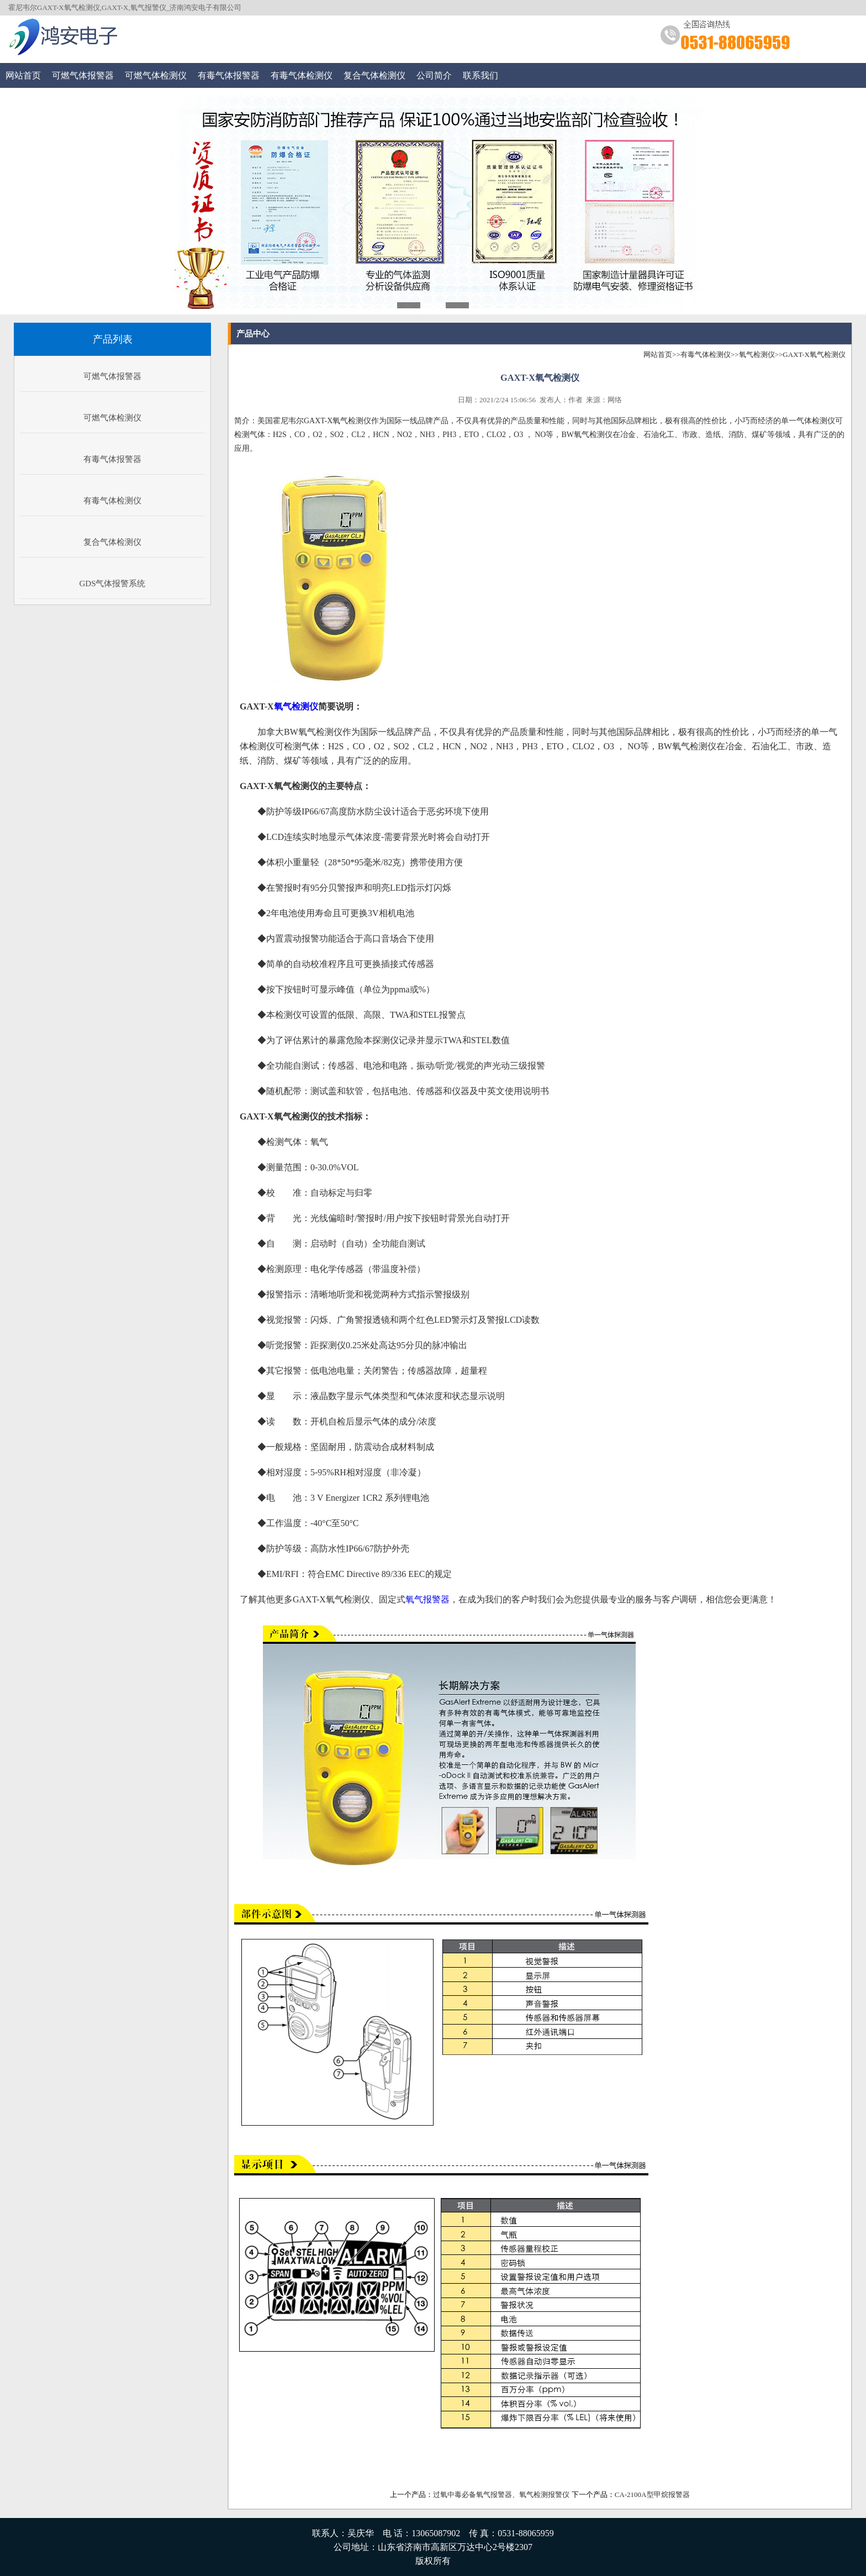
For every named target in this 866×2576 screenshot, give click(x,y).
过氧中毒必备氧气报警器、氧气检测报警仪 (501, 2494)
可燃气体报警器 (83, 75)
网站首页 (23, 75)
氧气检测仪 (757, 354)
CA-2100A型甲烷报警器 (652, 2494)
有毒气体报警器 (229, 75)
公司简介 (434, 75)
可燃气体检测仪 (156, 75)
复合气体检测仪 (374, 75)
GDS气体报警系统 (112, 583)
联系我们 (480, 75)
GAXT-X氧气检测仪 (814, 354)
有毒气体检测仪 (301, 75)
